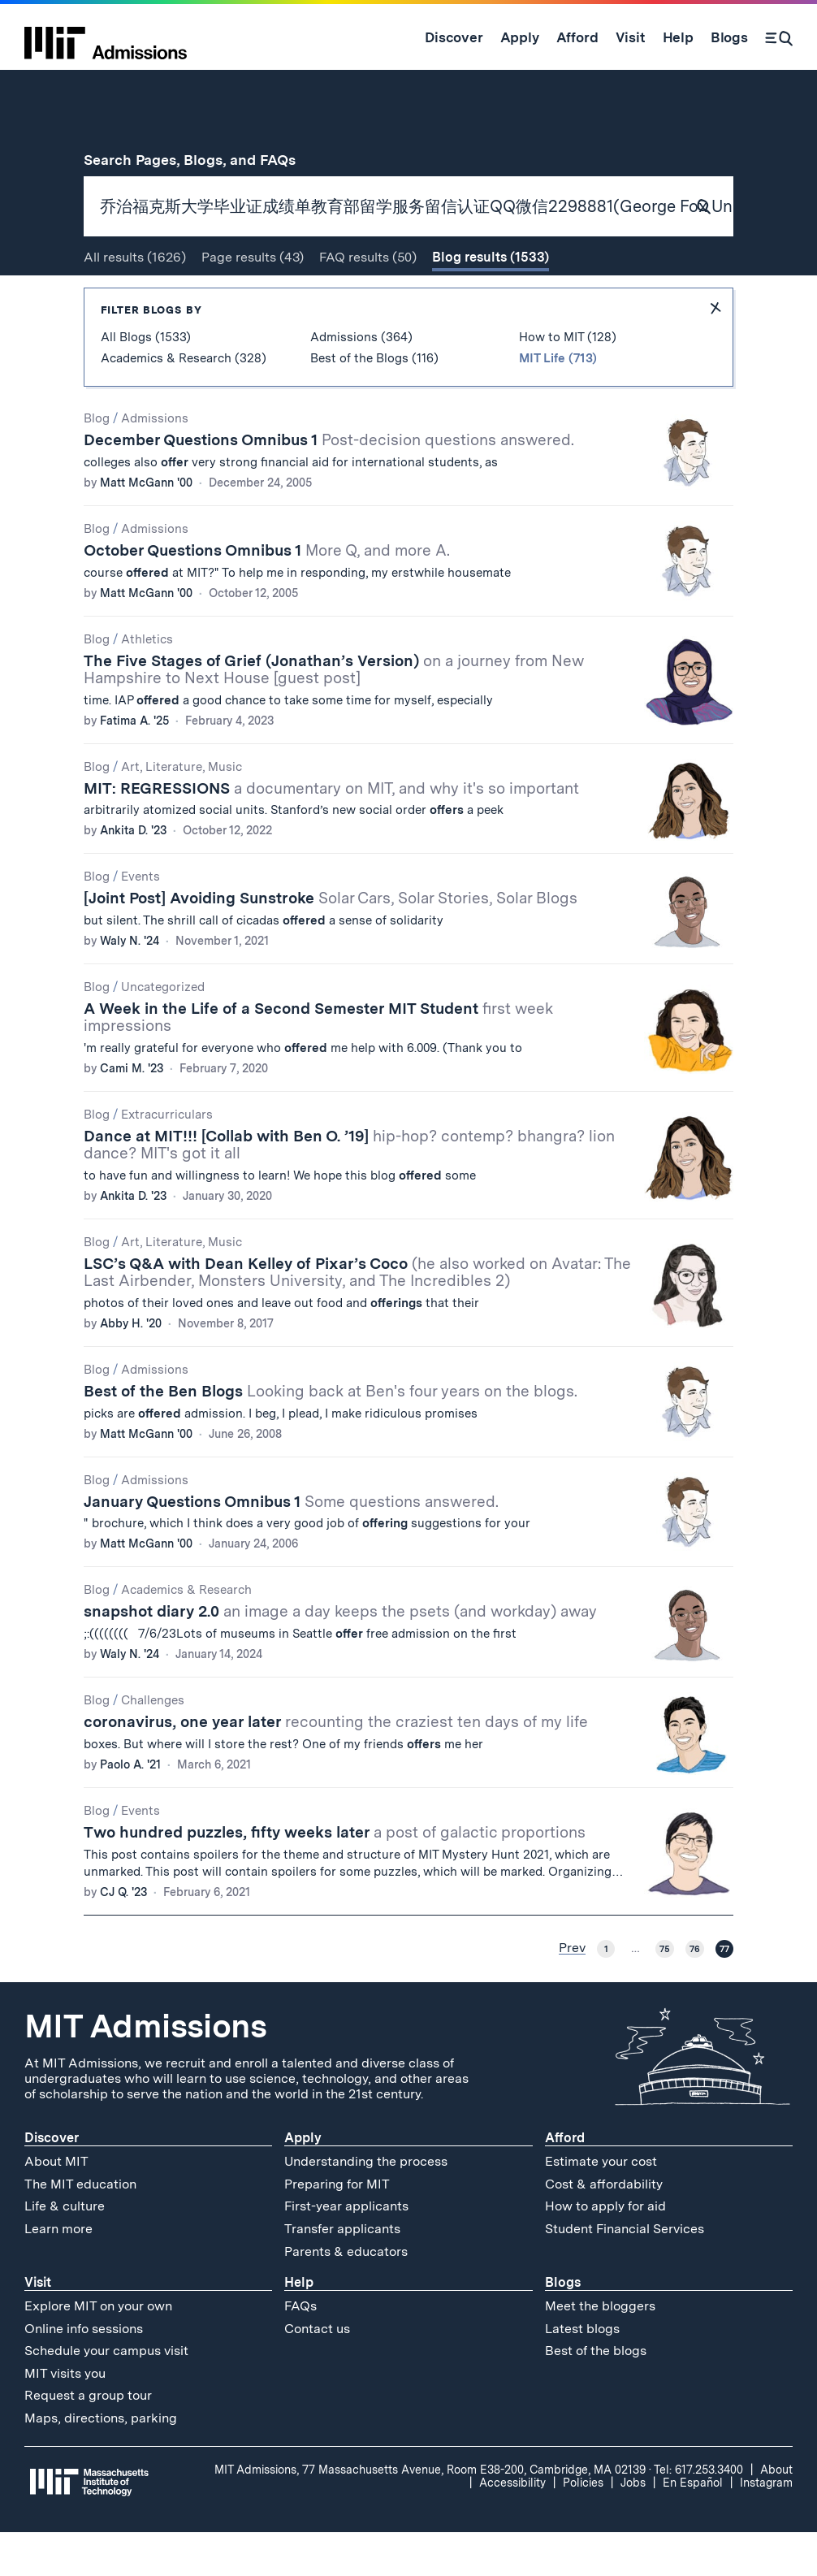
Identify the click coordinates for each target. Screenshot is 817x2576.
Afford (565, 2181)
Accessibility (512, 2526)
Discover (51, 2181)
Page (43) (252, 301)
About (776, 2513)
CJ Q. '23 (123, 1935)
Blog (97, 462)
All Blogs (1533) (146, 381)
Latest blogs (582, 2372)
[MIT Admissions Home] (105, 37)
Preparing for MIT (337, 2228)
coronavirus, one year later (336, 1766)
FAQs (300, 2349)
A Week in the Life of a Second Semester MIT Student (318, 1062)
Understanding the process (365, 2205)
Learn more (58, 2272)
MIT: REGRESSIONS (331, 832)
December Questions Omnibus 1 (329, 483)
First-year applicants (346, 2250)
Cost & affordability (604, 2228)
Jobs (633, 2526)
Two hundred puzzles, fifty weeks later (335, 1877)
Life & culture (64, 2250)
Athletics (147, 683)
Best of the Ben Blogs (330, 1435)
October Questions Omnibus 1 (267, 594)
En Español (693, 2526)
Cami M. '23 (131, 1112)
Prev (572, 1991)
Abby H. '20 (131, 1367)
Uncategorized (163, 1031)
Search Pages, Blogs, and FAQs (199, 159)
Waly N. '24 (129, 985)
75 (664, 1992)
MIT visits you (65, 2417)
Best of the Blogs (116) (374, 402)
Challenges (152, 1745)
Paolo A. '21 (130, 1809)
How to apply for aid (605, 2250)
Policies (583, 2526)
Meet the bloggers (600, 2349)
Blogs (563, 2326)
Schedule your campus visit (106, 2395)
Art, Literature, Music (181, 810)
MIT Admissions (145, 2069)
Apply (303, 2181)
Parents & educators (346, 2295)
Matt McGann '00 (146, 526)
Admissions (154, 462)
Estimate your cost (601, 2205)
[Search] (779, 37)
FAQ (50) (368, 301)
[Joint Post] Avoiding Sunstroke (330, 942)
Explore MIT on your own (98, 2349)
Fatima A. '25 (134, 764)
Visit (37, 2326)
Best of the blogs (595, 2395)
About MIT (56, 2205)
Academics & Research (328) (183, 402)
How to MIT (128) (567, 381)
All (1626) (135, 301)
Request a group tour (88, 2440)
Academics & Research (186, 1634)
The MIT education (80, 2228)
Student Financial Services (624, 2272)
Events (140, 921)
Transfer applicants (342, 2272)
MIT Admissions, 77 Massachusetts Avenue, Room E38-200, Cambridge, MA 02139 (430, 2513)
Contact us (317, 2372)
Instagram (766, 2526)
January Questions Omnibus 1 (291, 1545)
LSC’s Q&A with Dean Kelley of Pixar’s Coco (357, 1316)
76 (694, 1992)
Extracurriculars (167, 1158)
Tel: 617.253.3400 (698, 2513)
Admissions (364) (361, 381)
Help (298, 2326)
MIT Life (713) (558, 402)
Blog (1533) (490, 301)
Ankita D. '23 (133, 874)
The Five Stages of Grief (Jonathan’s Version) (334, 713)
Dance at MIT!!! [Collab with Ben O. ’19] (349, 1188)
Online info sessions (83, 2372)
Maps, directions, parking (100, 2462)
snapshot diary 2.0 (340, 1656)
